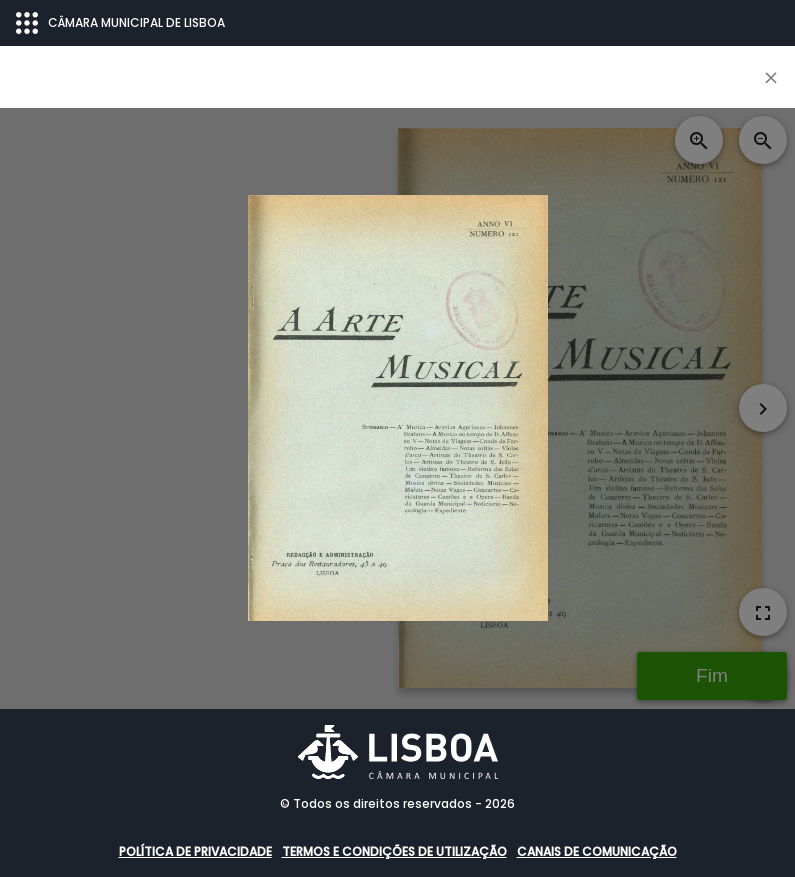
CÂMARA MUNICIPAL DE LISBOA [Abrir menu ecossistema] (120, 23)
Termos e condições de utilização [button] (394, 851)
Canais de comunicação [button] (597, 851)
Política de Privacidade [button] (195, 851)
